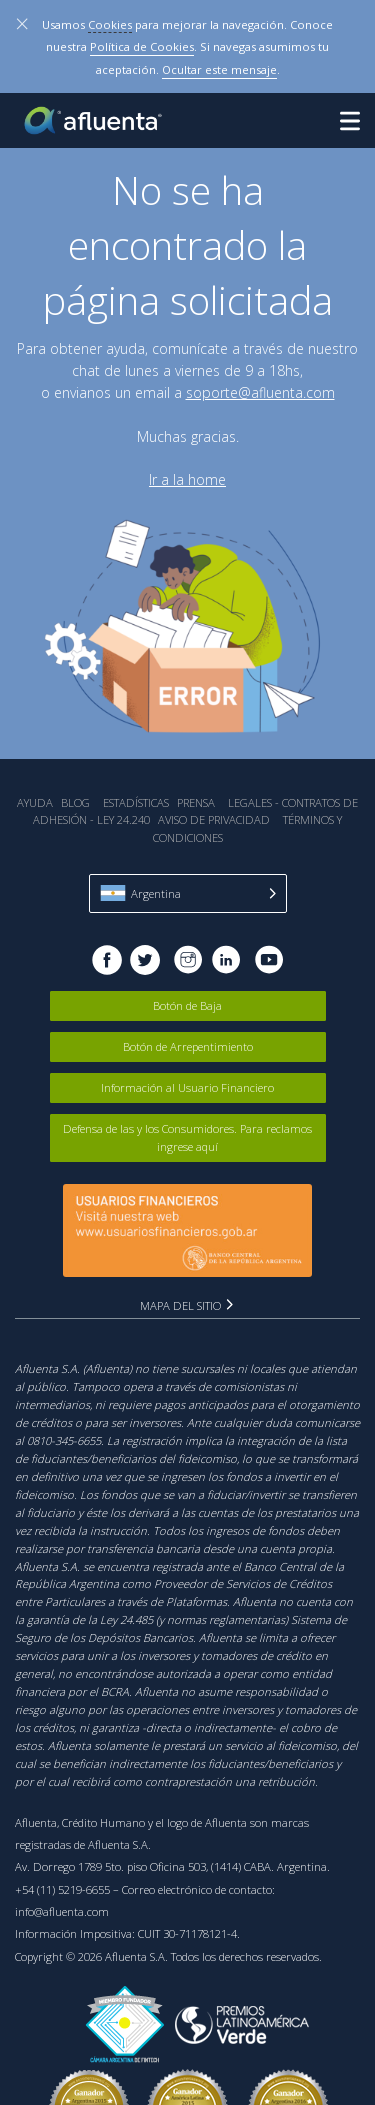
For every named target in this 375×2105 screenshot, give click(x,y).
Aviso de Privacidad (214, 819)
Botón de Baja (187, 1005)
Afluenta (95, 120)
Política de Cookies (142, 46)
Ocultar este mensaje (219, 69)
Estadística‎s (136, 802)
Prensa (196, 802)
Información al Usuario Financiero (187, 1087)
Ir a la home (187, 479)
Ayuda (35, 802)
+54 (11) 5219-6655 (62, 1889)
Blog (75, 802)
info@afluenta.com (62, 1911)
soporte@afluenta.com (260, 392)
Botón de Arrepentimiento (188, 1046)
